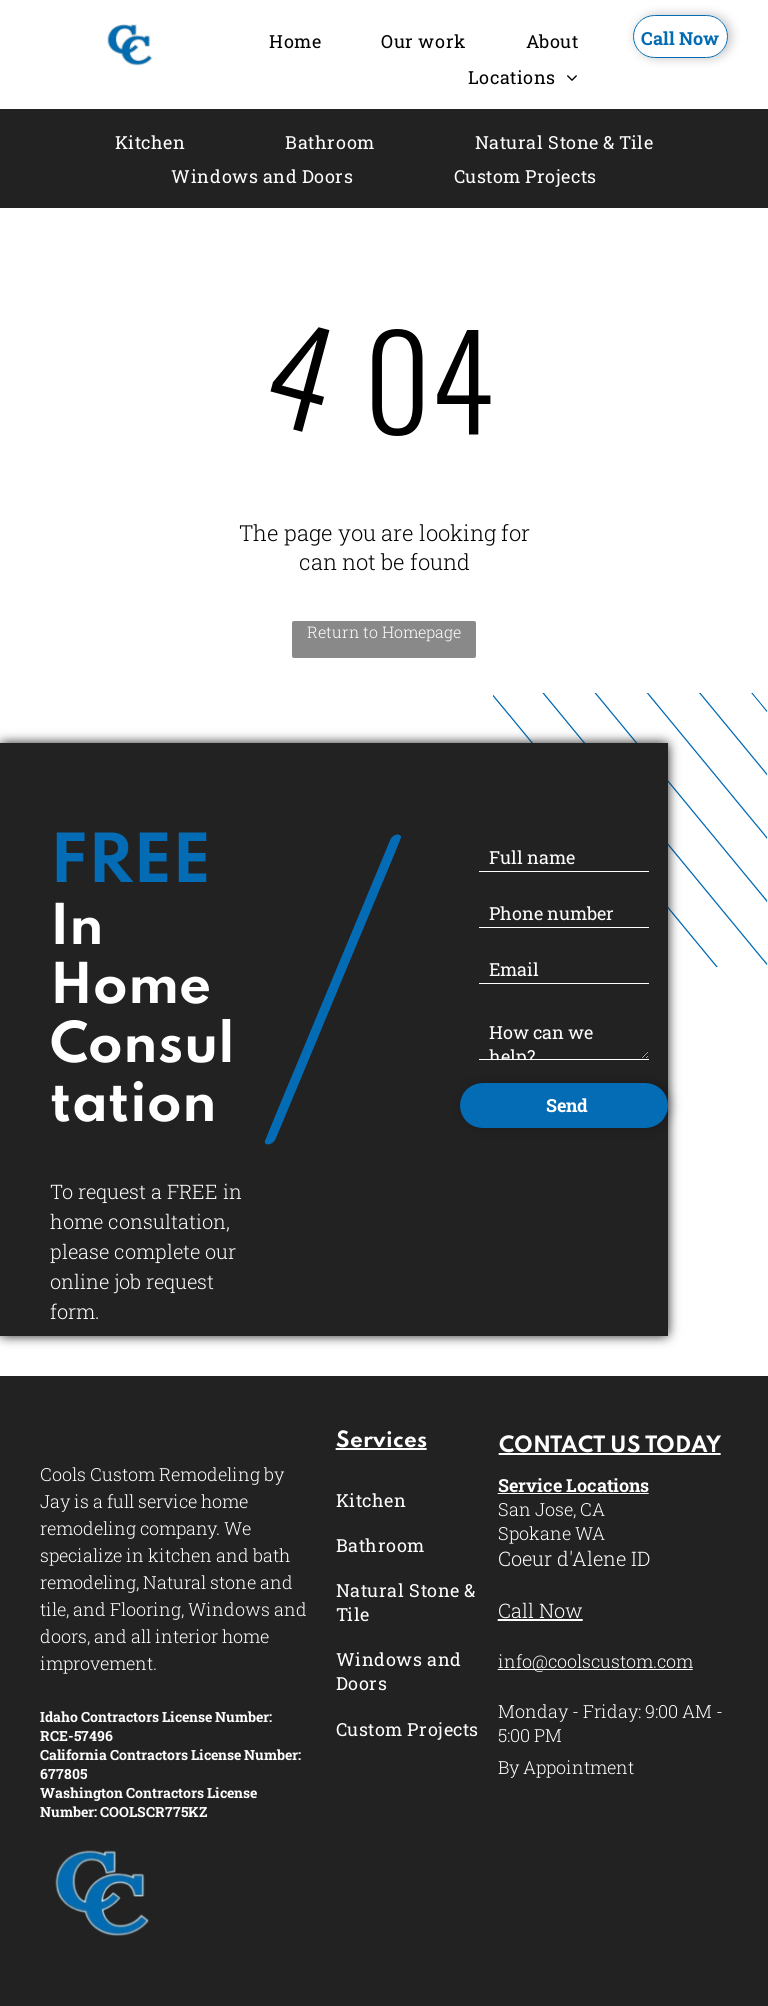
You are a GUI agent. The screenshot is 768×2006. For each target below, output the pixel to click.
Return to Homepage (384, 631)
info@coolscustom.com (595, 1661)
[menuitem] (295, 42)
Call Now (540, 1610)
